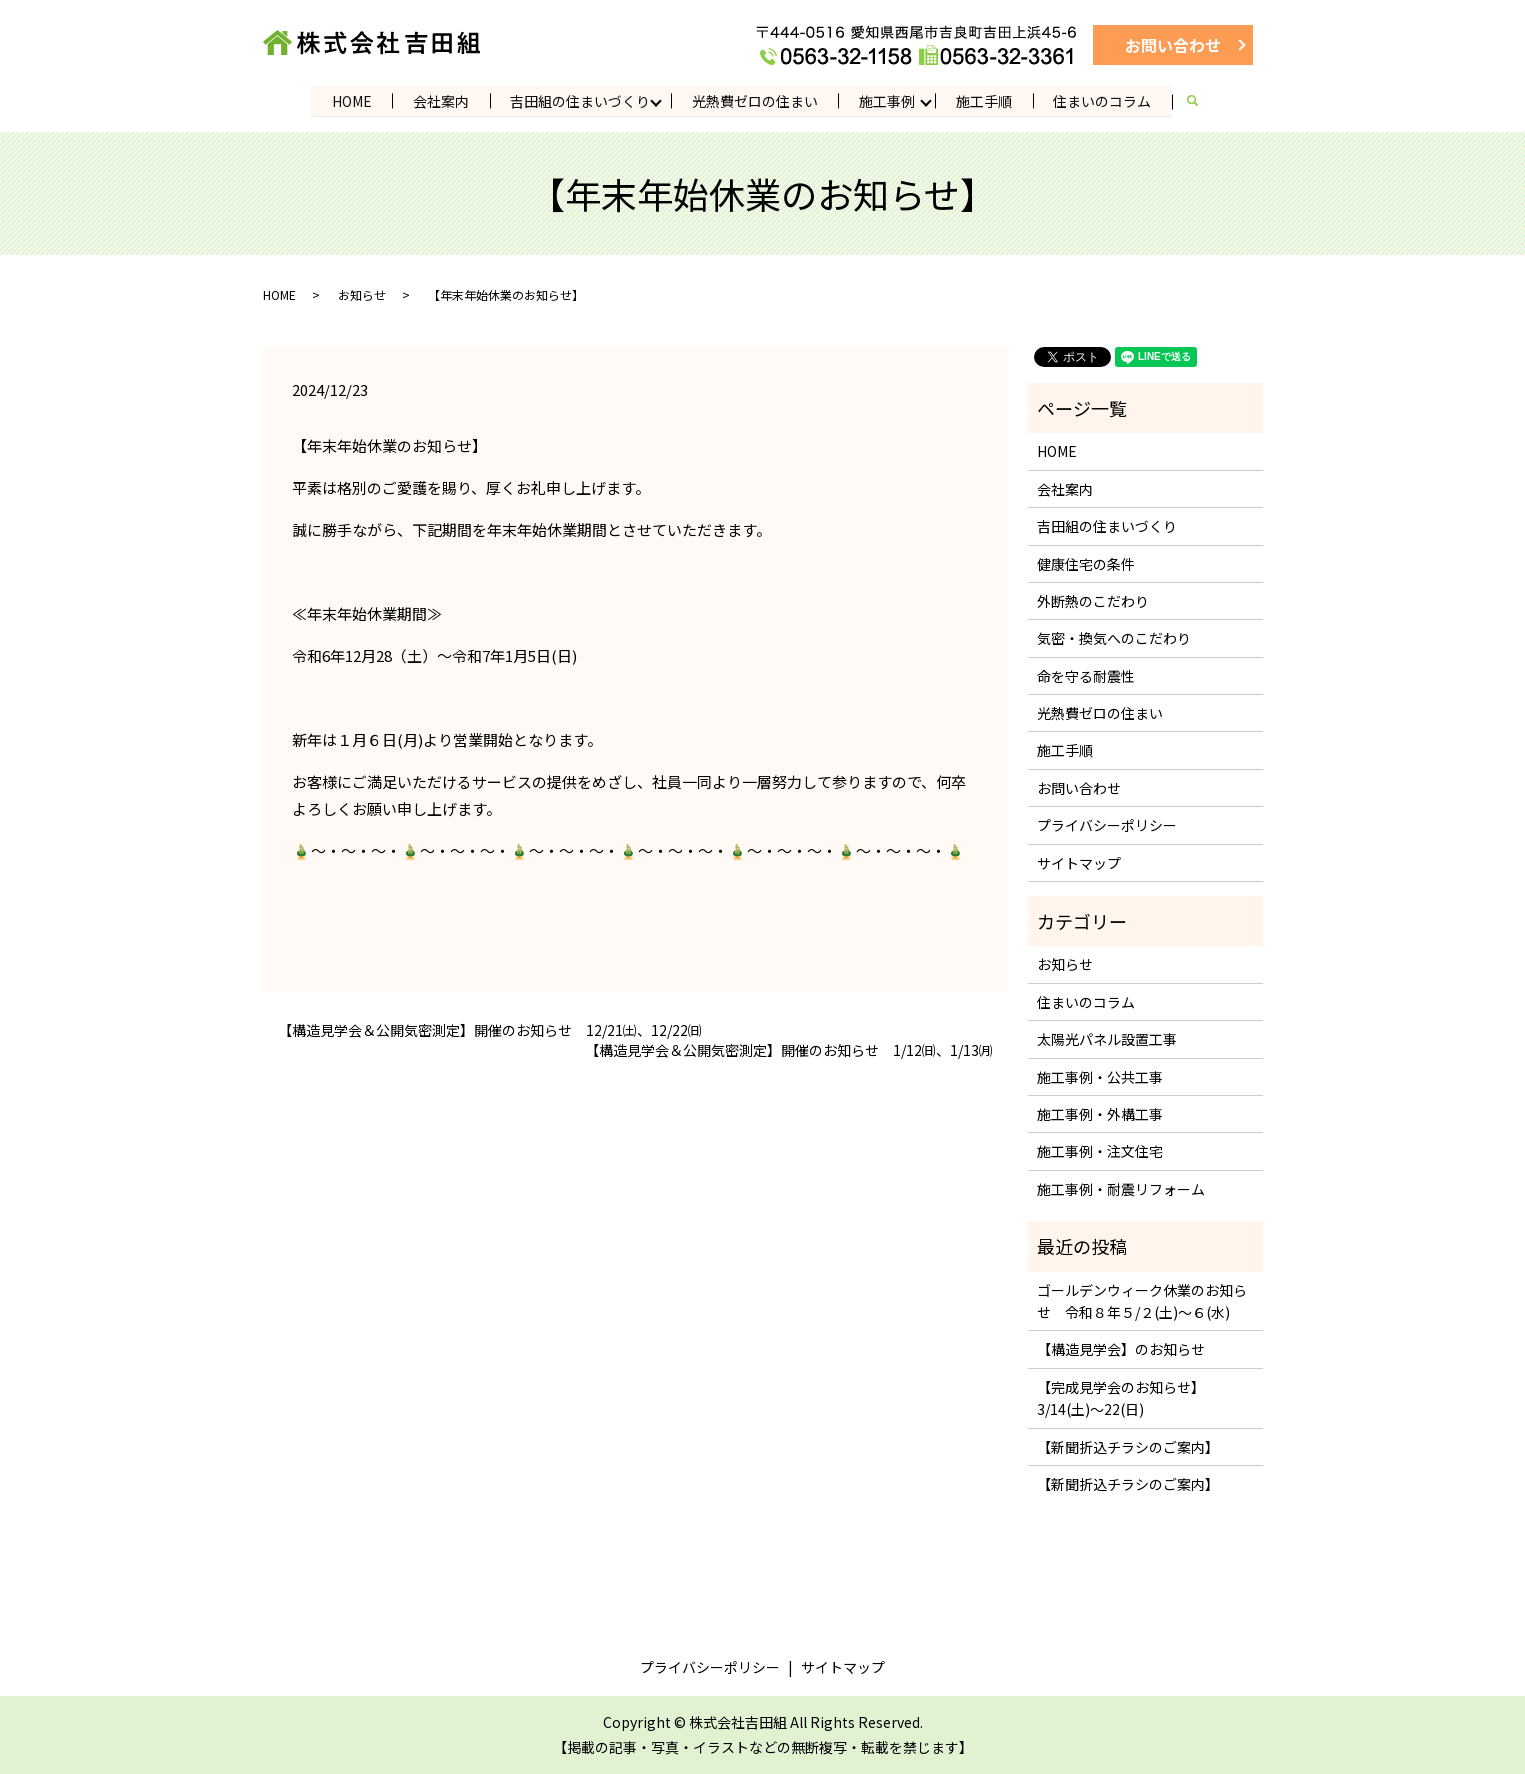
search (1206, 101)
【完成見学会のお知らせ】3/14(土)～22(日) (1121, 1398)
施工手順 (986, 100)
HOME (350, 100)
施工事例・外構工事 (1100, 1114)
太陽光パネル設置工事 (1107, 1039)
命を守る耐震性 (1086, 676)
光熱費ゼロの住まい (755, 100)
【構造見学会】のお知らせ (1121, 1349)
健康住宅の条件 (1086, 563)
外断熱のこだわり (1093, 601)
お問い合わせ (1173, 45)
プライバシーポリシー (1107, 825)
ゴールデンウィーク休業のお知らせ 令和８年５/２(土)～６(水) (1142, 1300)
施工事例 (888, 100)
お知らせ (362, 294)
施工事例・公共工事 (1100, 1077)
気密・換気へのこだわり (1114, 638)
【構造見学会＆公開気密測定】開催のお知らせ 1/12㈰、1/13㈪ (789, 1050)
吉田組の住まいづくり (580, 100)
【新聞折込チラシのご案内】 (1128, 1446)
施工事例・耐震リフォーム (1121, 1189)
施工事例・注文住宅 (1100, 1151)
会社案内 (440, 100)
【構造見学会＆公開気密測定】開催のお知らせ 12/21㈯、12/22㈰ (490, 1030)
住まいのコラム (1105, 100)
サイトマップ (1079, 863)
